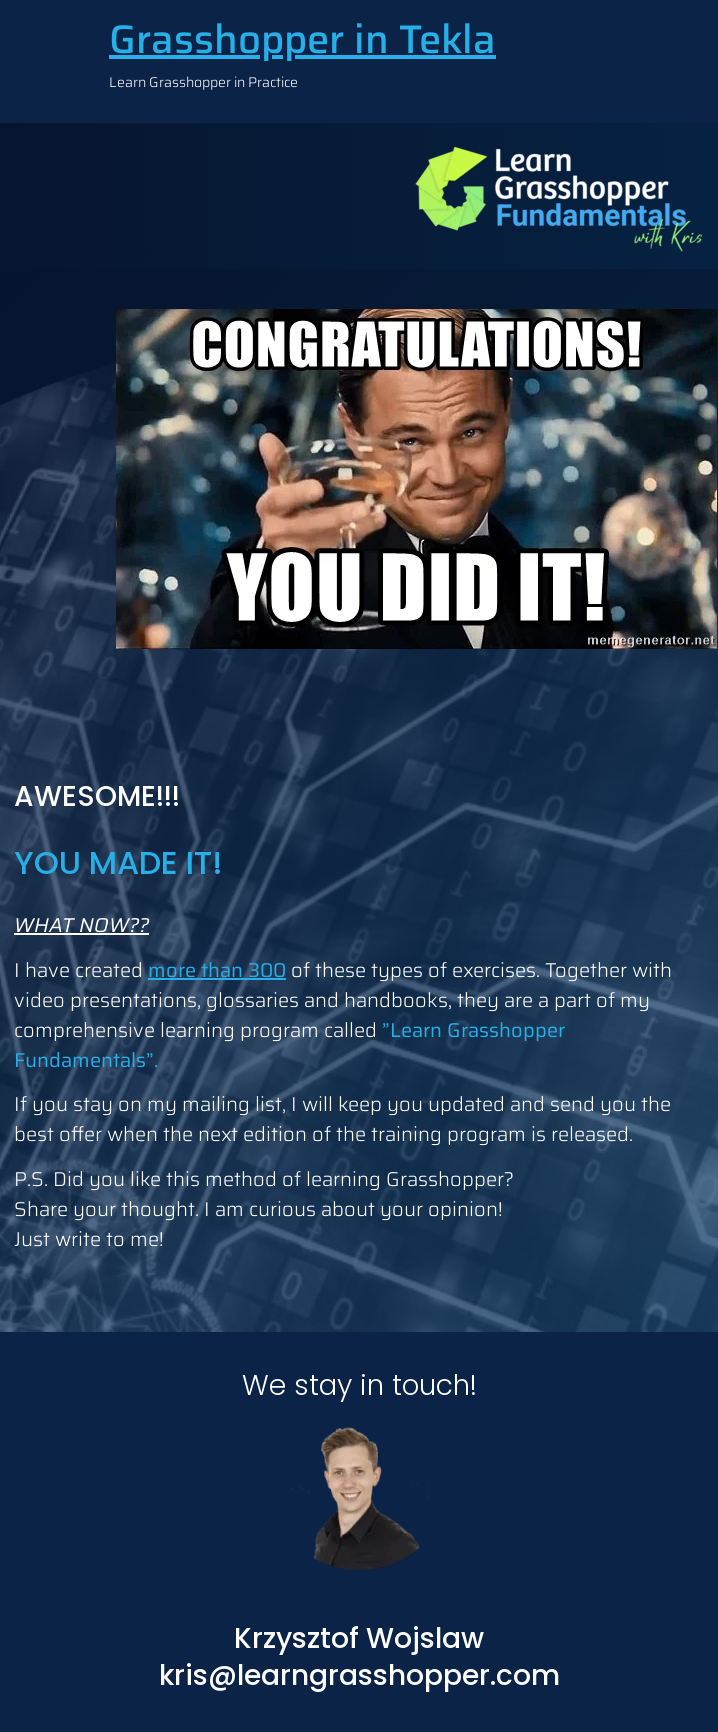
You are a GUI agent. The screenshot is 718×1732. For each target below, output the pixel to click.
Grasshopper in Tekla (302, 39)
